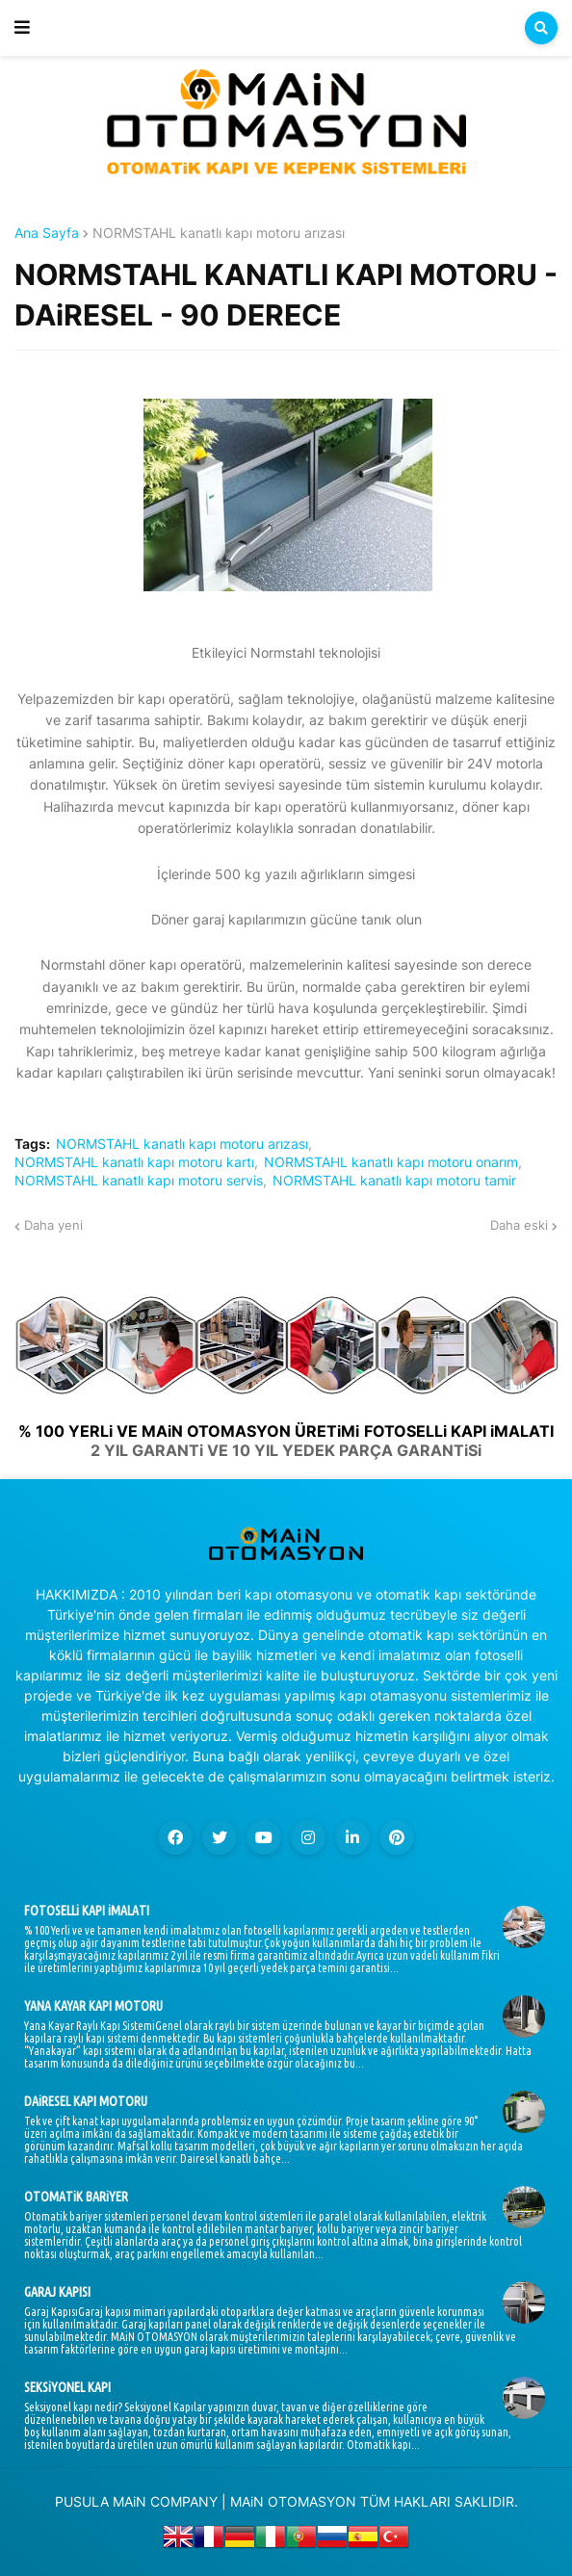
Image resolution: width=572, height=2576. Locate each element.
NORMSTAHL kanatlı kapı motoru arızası (218, 233)
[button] (22, 28)
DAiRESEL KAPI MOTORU (85, 2101)
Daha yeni (53, 1225)
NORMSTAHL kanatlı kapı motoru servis (138, 1180)
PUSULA (82, 2501)
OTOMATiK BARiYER (76, 2196)
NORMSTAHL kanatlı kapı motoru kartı (134, 1162)
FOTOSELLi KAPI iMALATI (86, 1910)
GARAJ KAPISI (57, 2292)
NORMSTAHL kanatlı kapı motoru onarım (391, 1162)
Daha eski (519, 1225)
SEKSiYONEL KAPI (67, 2387)
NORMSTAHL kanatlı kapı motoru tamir (394, 1180)
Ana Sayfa (46, 233)
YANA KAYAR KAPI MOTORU (93, 2006)
